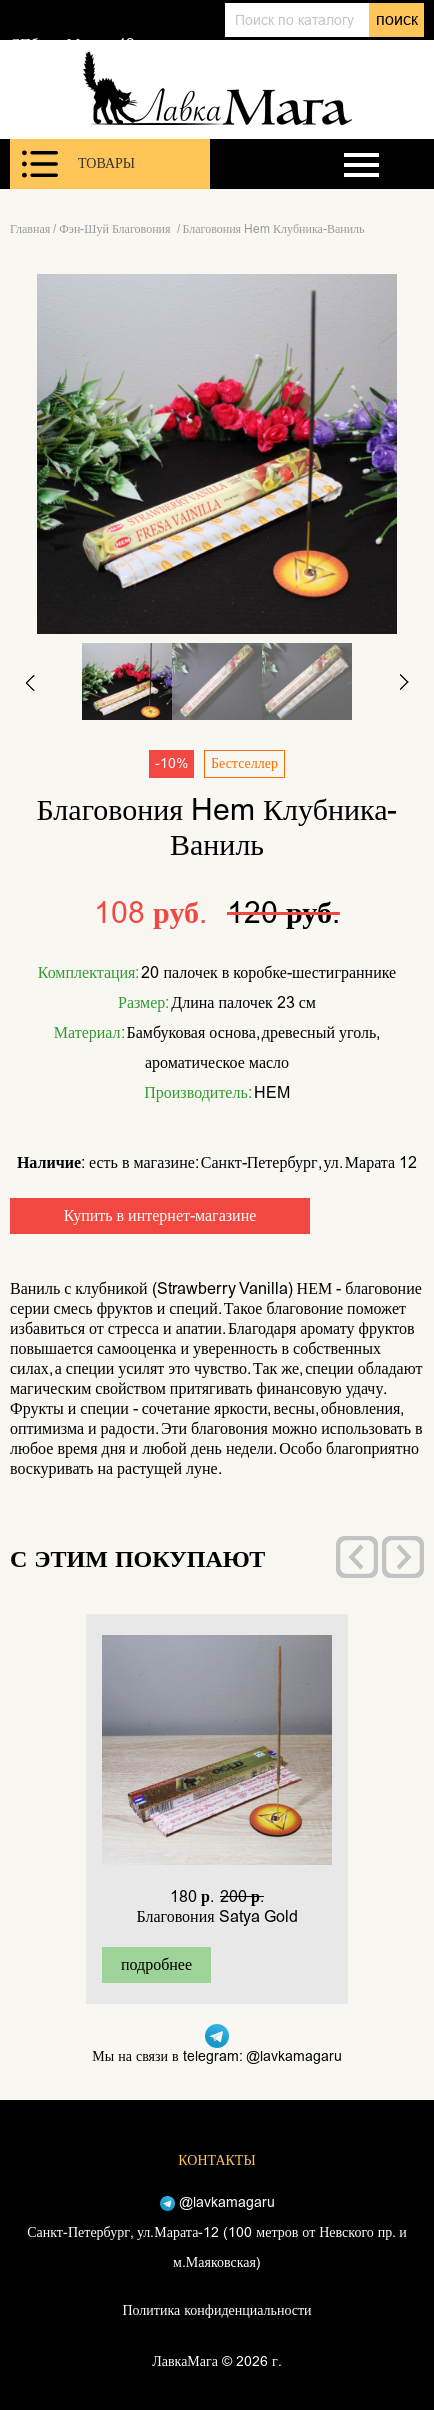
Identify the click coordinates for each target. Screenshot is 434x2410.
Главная (30, 229)
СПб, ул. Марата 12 (72, 44)
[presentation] (357, 1557)
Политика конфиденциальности (216, 2310)
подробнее (156, 1964)
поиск (397, 19)
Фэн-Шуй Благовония (116, 229)
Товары (78, 164)
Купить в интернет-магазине (160, 1215)
